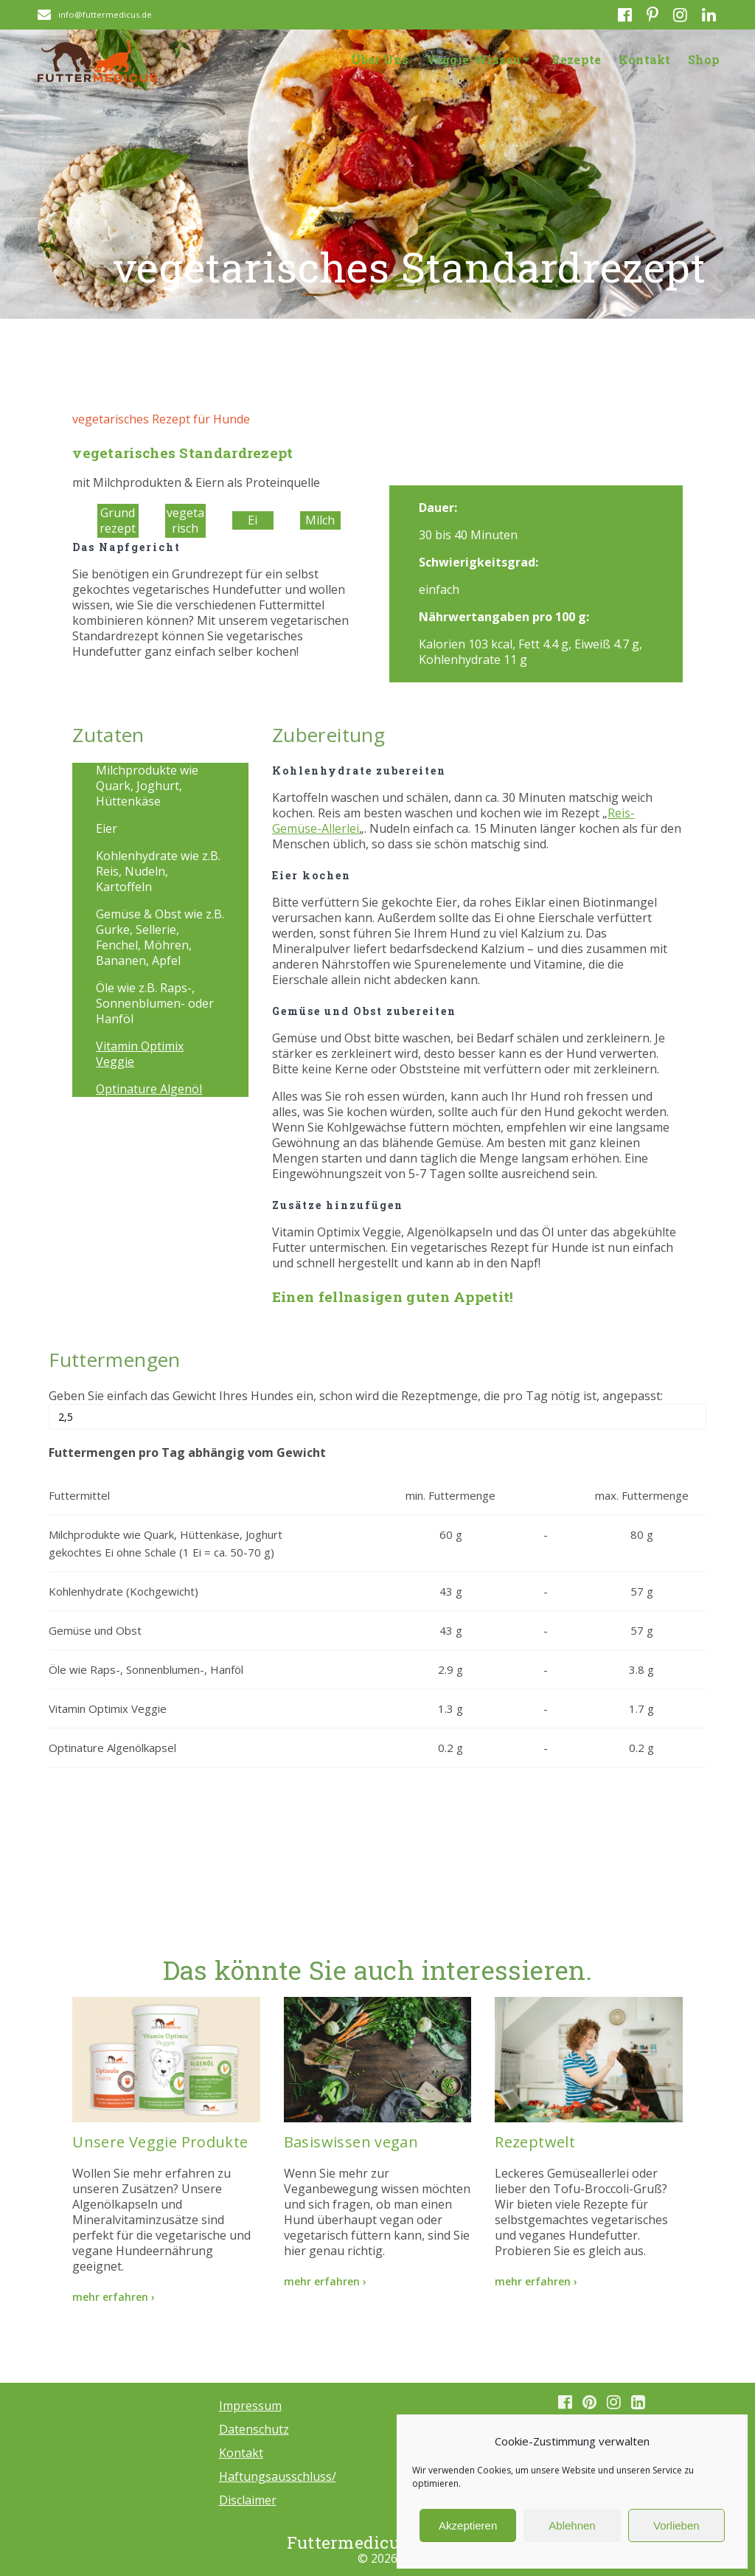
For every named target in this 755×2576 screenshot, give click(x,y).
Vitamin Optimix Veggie (140, 1054)
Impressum (250, 2405)
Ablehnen (572, 2525)
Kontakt (644, 59)
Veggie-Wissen (473, 59)
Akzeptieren (468, 2525)
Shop (704, 59)
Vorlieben (676, 2525)
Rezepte (576, 59)
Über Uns (380, 59)
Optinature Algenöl (149, 1089)
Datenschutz (254, 2429)
